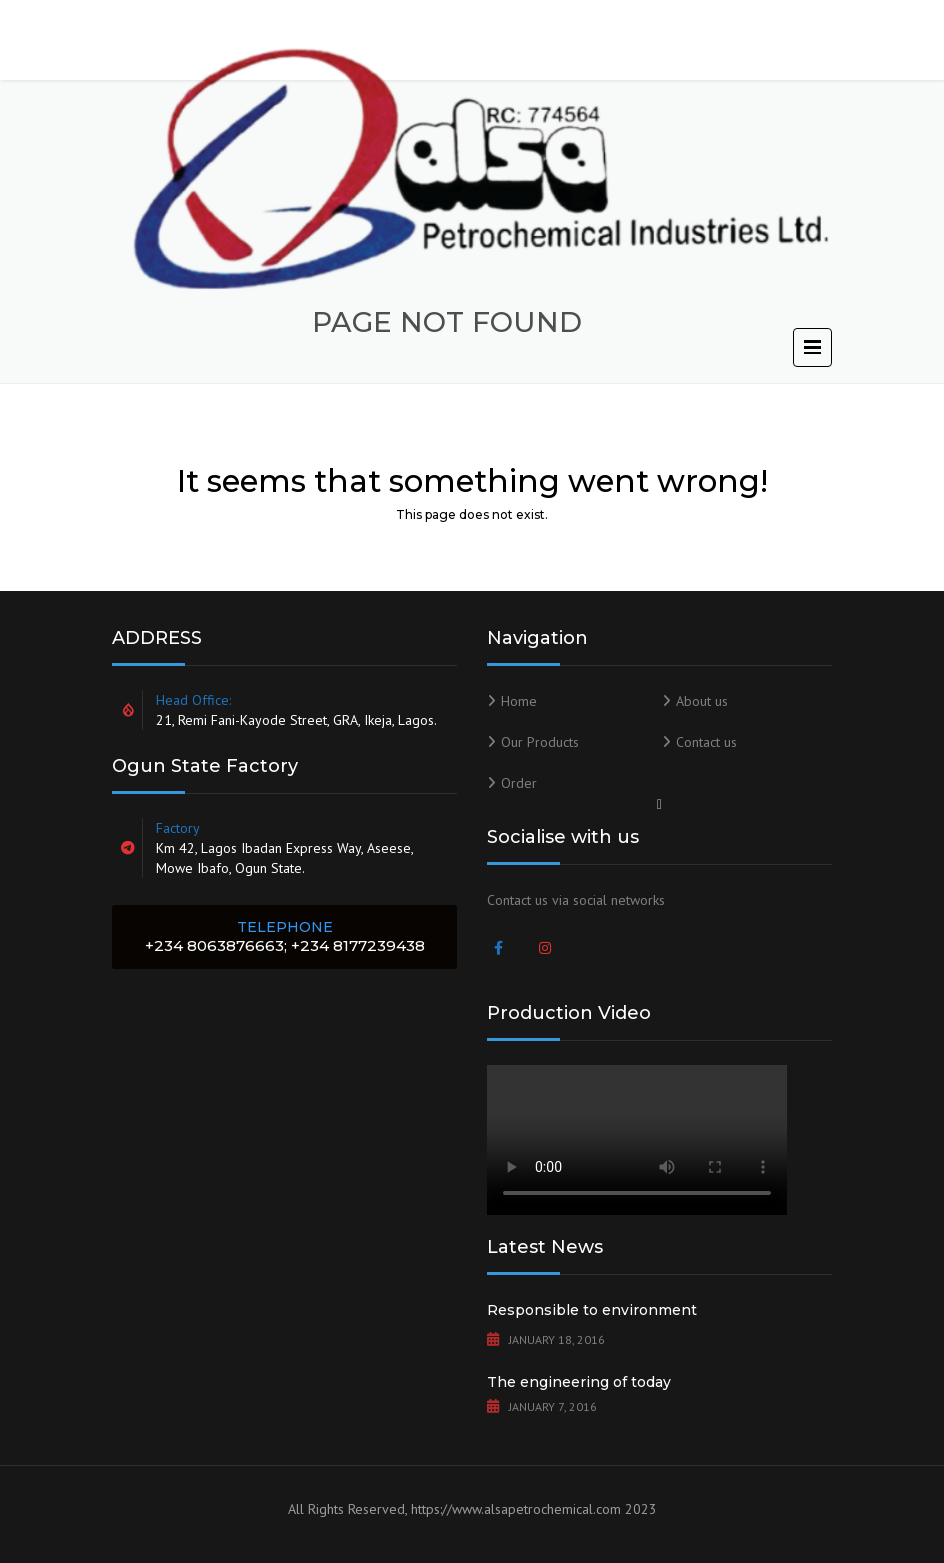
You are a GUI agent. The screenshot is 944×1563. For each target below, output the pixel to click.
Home (519, 701)
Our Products (540, 742)
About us (702, 701)
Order (519, 783)
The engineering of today (579, 1382)
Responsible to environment (592, 1310)
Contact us (706, 742)
